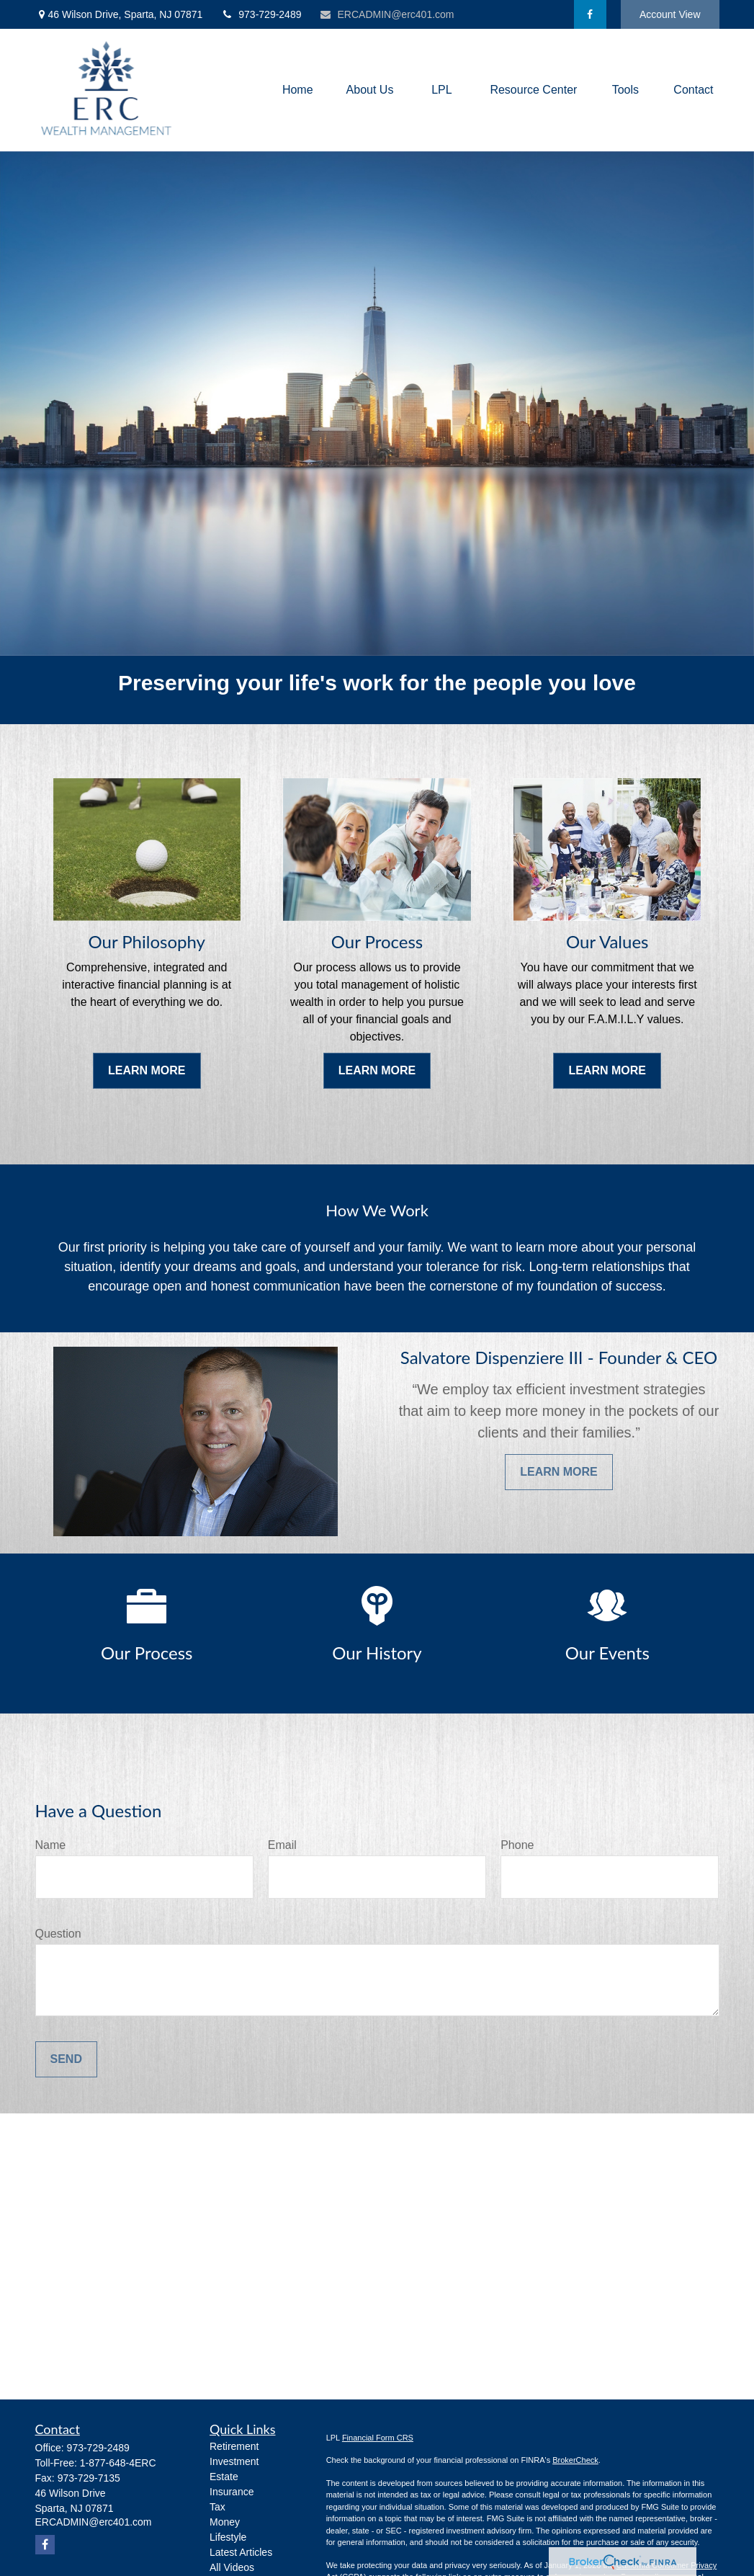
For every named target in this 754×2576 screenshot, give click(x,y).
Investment (234, 2461)
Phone (517, 1845)
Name (50, 1845)
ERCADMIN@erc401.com (386, 14)
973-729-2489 (260, 14)
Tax (217, 2507)
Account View (670, 14)
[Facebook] (590, 14)
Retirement (234, 2446)
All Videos (232, 2567)
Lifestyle (228, 2537)
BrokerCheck (575, 2460)
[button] (298, 90)
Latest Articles (241, 2552)
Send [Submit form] (66, 2059)
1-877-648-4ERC (118, 2463)
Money (225, 2522)
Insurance (231, 2491)
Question (58, 1933)
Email (282, 1845)
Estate (224, 2476)
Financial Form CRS (377, 2437)
